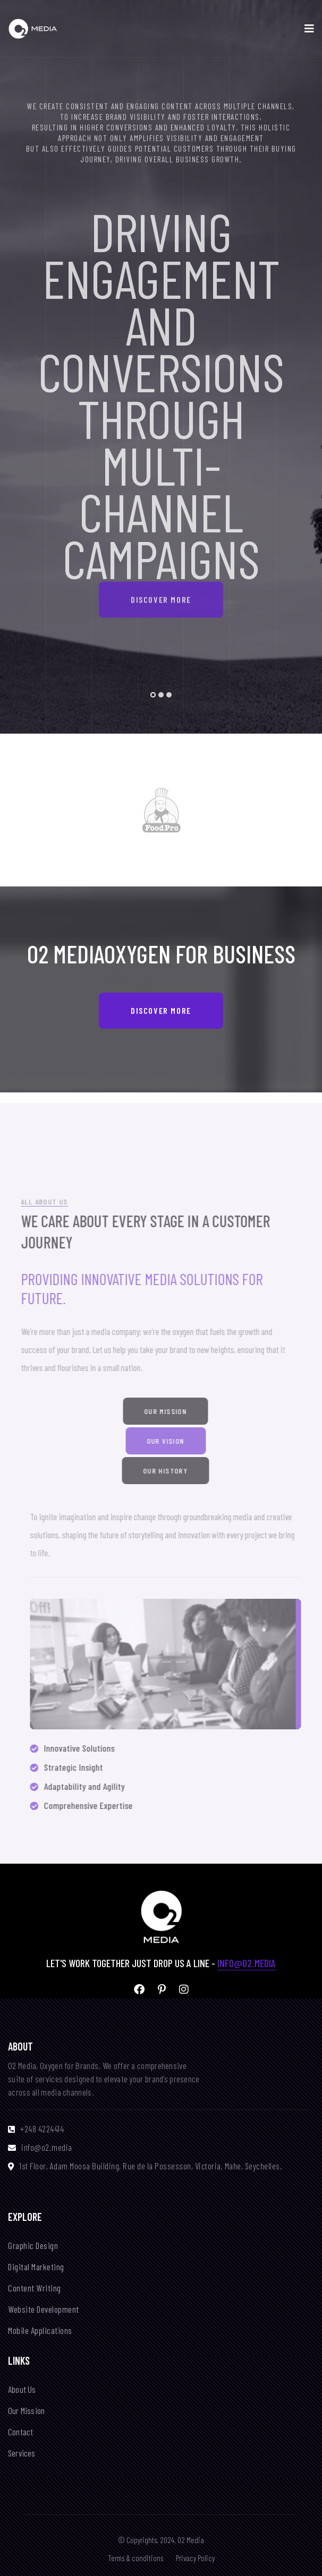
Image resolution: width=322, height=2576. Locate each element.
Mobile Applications (40, 2330)
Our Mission (26, 2410)
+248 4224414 (42, 2128)
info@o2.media (246, 1963)
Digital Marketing (36, 2266)
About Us (22, 2389)
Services (22, 2453)
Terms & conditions (135, 2558)
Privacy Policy (195, 2558)
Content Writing (34, 2288)
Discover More (161, 589)
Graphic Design (33, 2245)
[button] (153, 694)
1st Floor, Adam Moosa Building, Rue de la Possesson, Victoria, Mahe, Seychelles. (150, 2165)
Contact (20, 2431)
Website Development (43, 2309)
